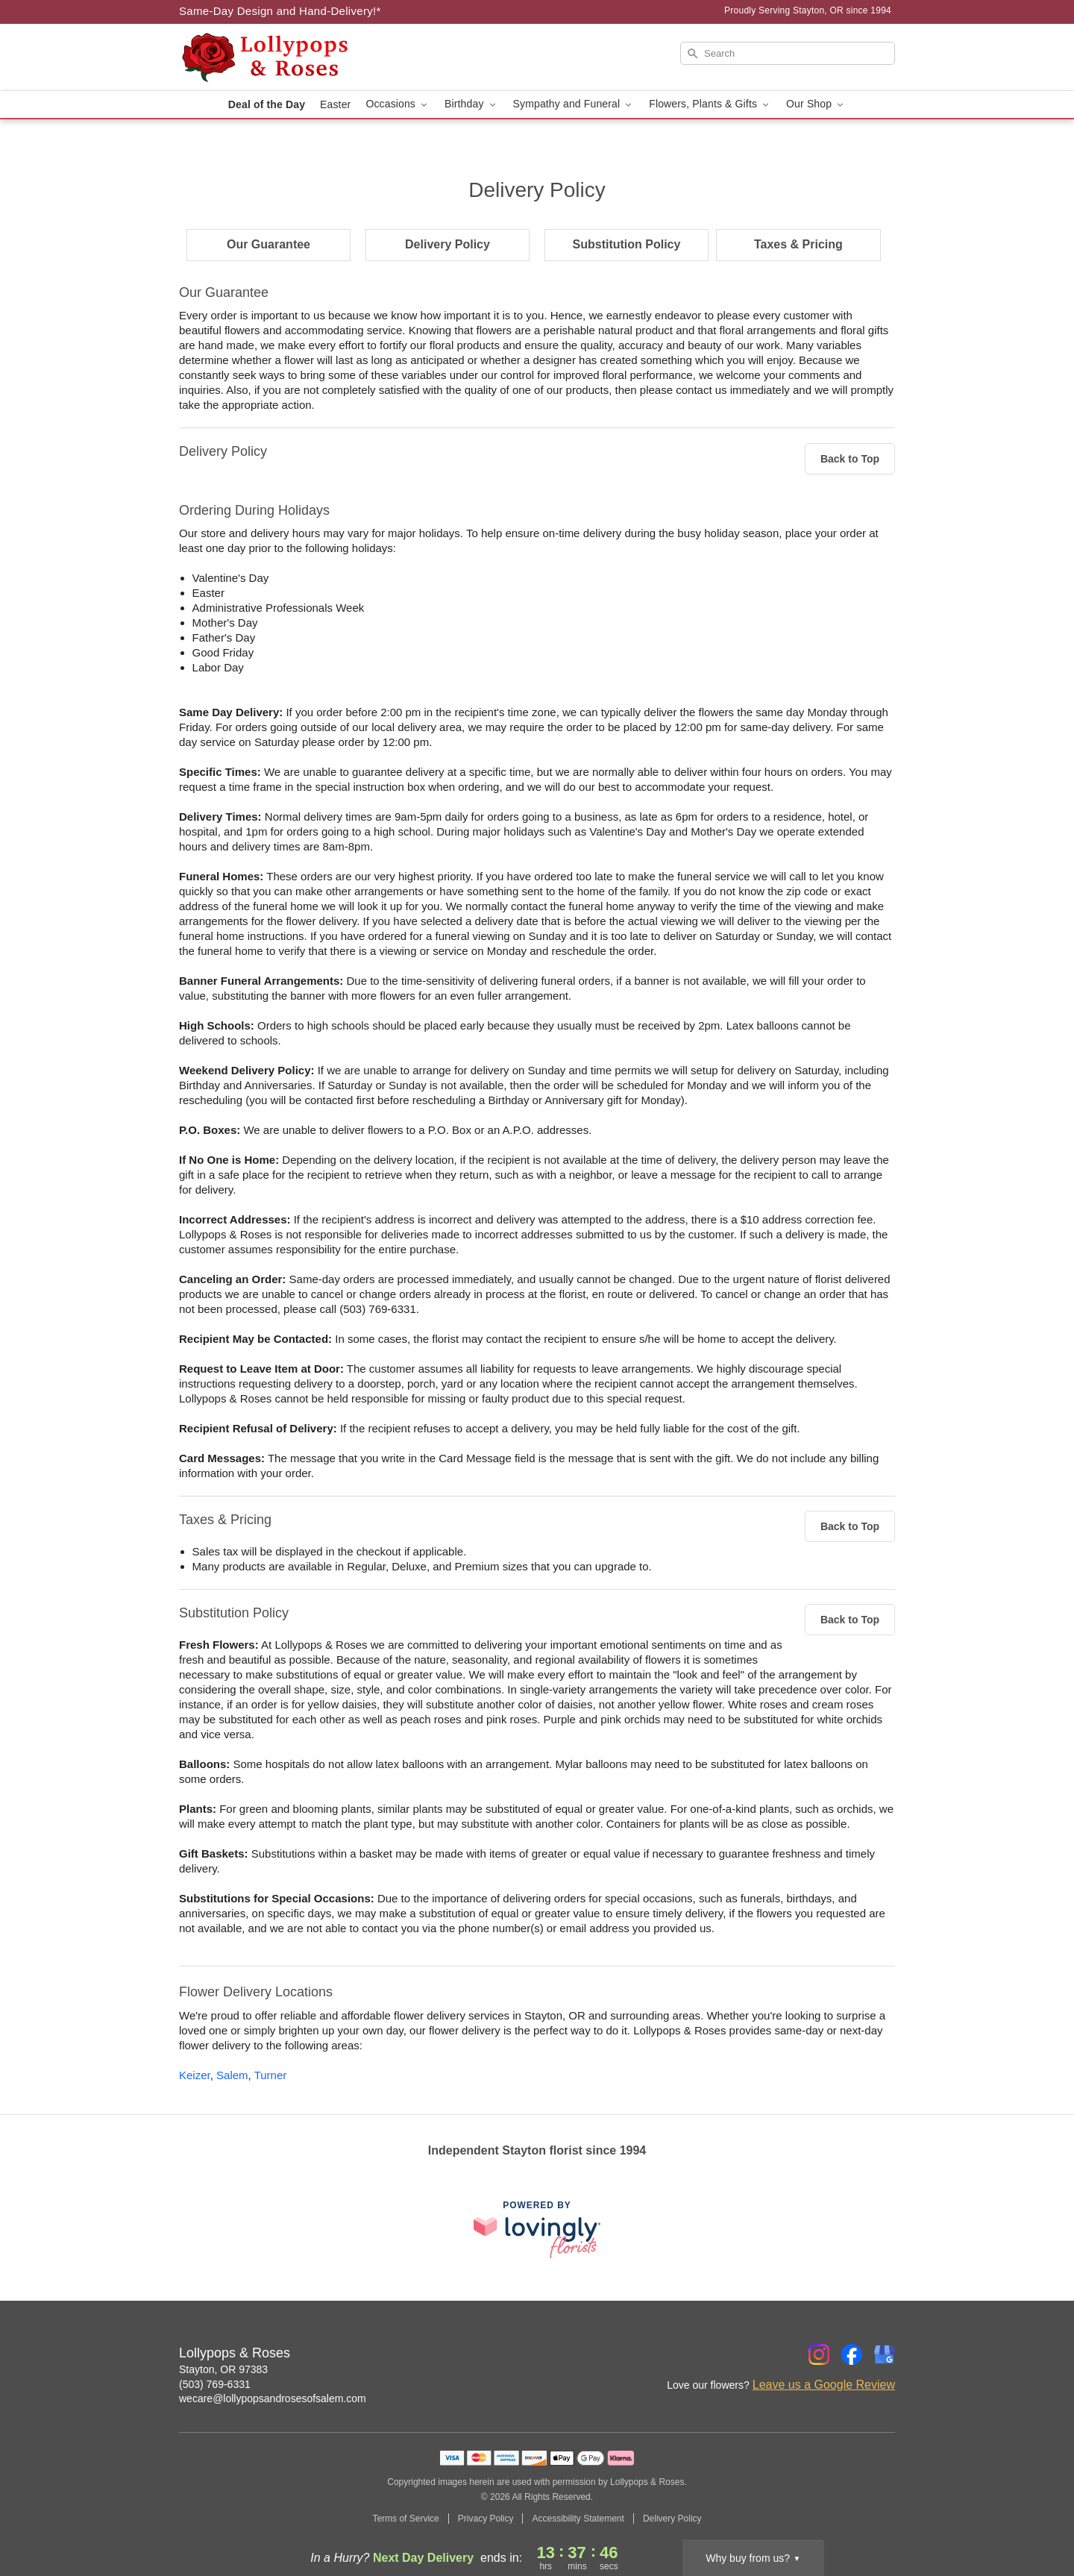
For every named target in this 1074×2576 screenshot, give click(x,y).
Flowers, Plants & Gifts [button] (710, 104)
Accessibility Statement (578, 2518)
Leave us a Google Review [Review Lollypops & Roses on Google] (824, 2384)
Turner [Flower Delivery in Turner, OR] (270, 2075)
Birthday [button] (471, 104)
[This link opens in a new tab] (537, 2229)
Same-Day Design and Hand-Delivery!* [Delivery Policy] (280, 10)
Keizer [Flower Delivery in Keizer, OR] (194, 2075)
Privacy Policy (486, 2518)
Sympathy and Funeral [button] (574, 104)
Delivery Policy (447, 244)
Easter (335, 104)
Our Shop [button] (816, 104)
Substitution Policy (627, 244)
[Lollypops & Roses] (286, 57)
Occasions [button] (397, 104)
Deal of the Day (266, 104)
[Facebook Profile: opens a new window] (851, 2354)
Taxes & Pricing (798, 244)
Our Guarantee (268, 244)
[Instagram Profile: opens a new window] (818, 2354)
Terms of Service (405, 2518)
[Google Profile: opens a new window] (884, 2354)
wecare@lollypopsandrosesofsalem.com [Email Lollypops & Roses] (272, 2398)
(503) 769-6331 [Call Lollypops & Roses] (215, 2384)
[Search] (787, 53)
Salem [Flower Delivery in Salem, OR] (232, 2075)
